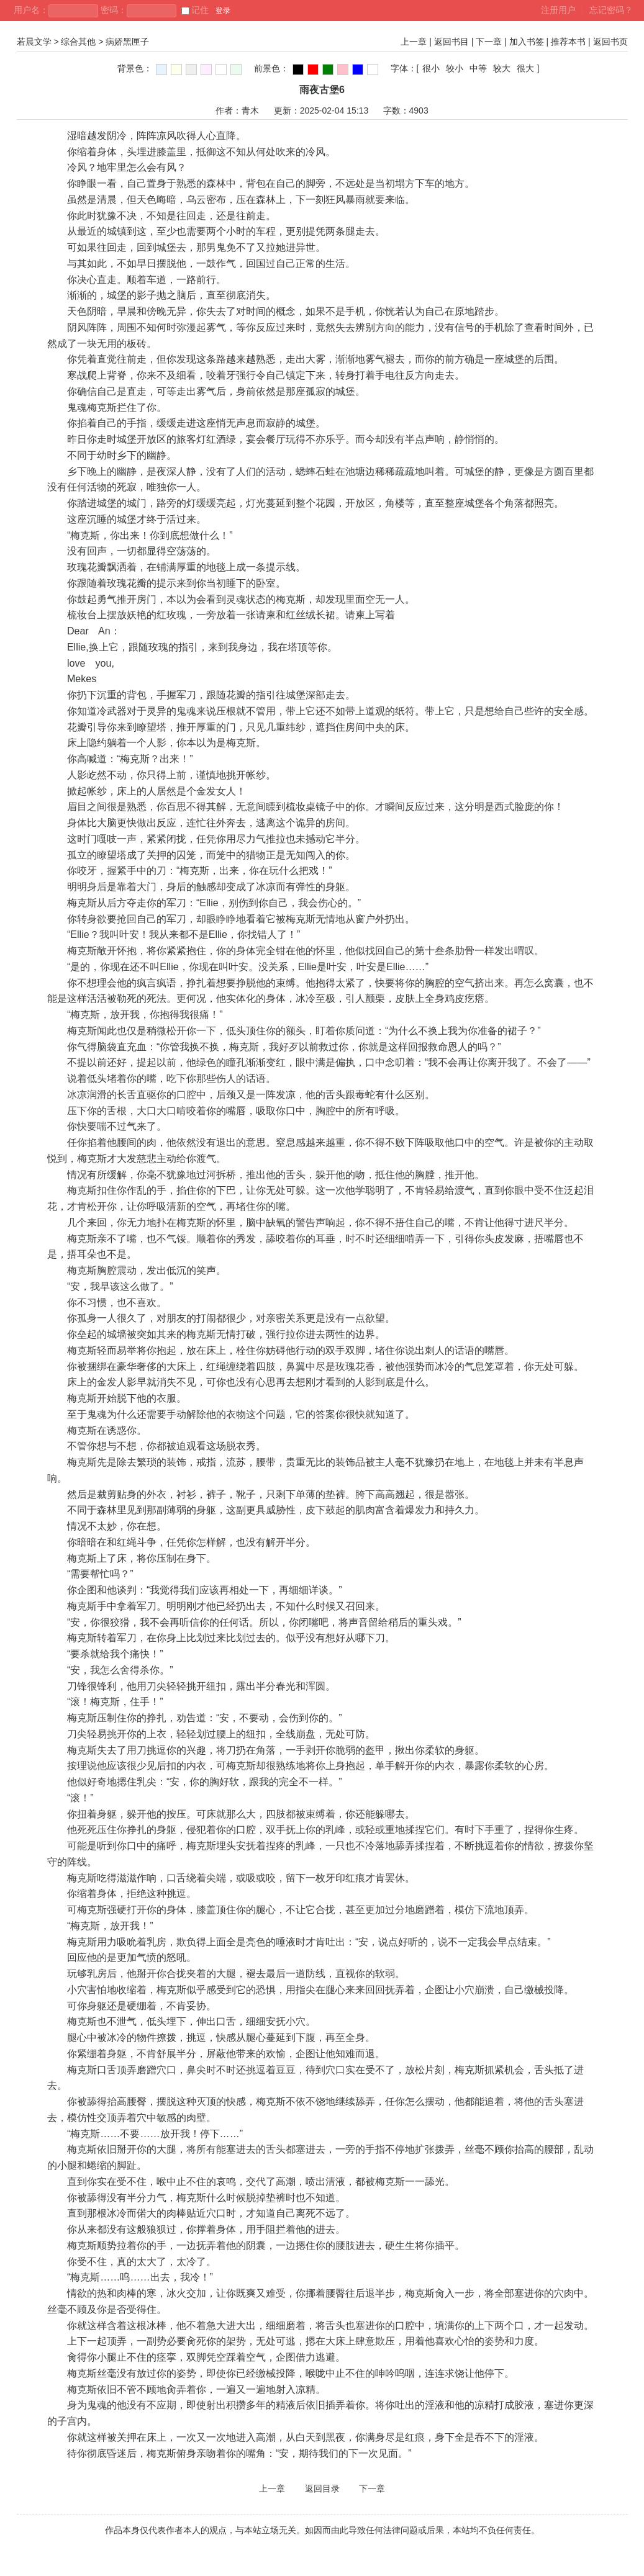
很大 (525, 68)
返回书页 (610, 42)
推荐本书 (568, 42)
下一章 (489, 42)
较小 (454, 68)
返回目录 (322, 2488)
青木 (250, 110)
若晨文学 (34, 42)
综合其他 (78, 42)
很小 (431, 68)
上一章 (414, 42)
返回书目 (451, 42)
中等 (478, 68)
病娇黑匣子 (127, 42)
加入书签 (526, 42)
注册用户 (558, 10)
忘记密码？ (611, 10)
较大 (501, 68)
